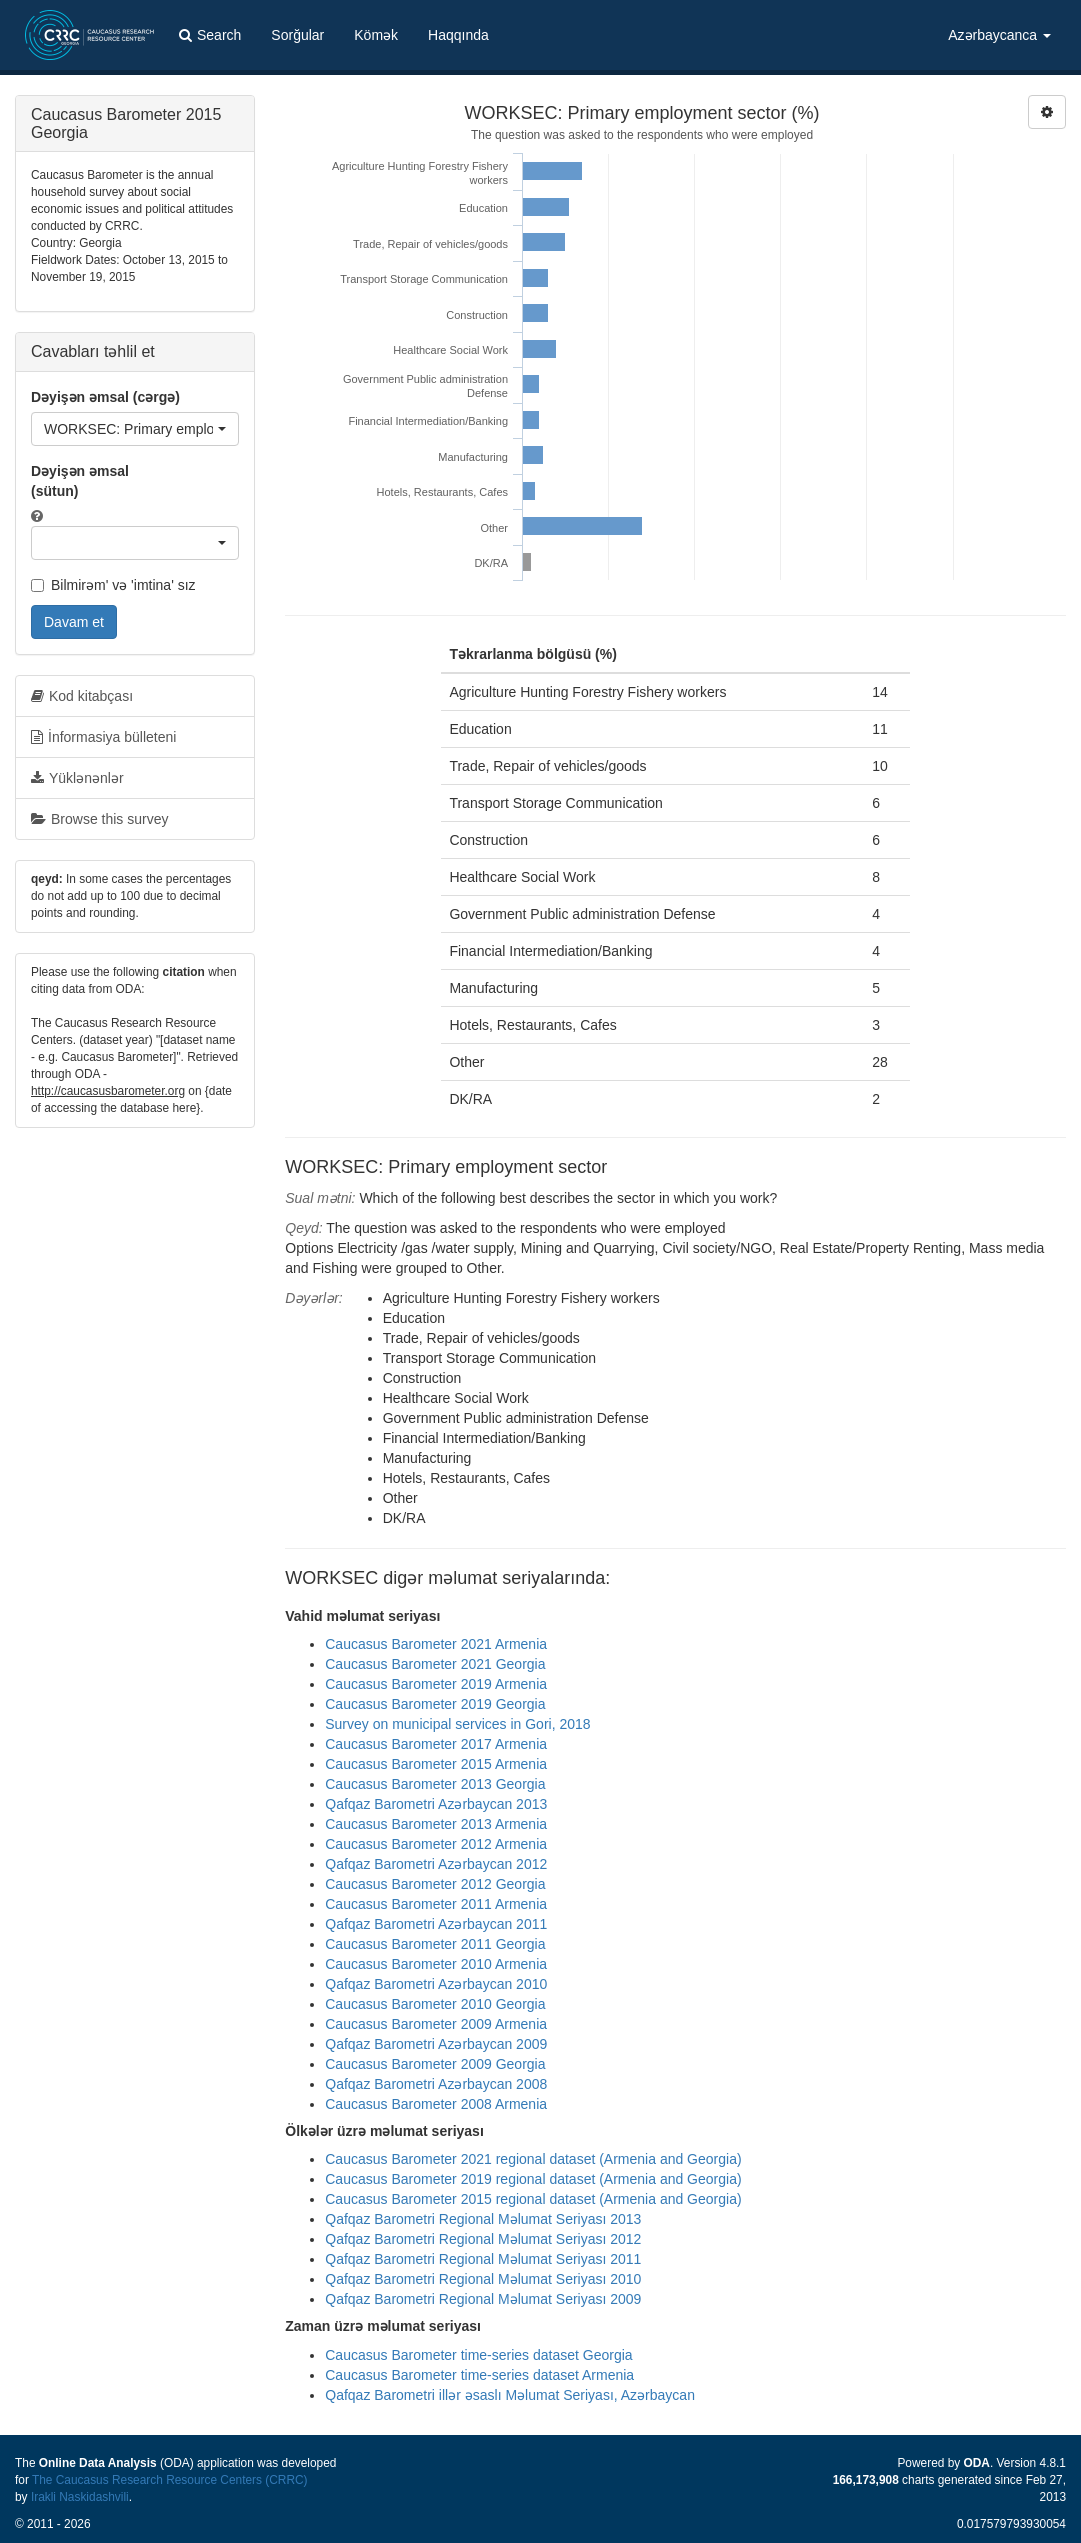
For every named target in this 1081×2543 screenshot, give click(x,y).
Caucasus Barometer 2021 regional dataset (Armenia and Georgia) (533, 2159)
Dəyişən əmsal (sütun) (80, 481)
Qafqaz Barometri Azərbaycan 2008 (436, 2084)
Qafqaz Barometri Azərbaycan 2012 (436, 1864)
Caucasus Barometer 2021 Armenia (436, 1644)
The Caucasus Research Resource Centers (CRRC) (170, 2480)
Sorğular (297, 35)
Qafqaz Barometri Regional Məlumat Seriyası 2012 (483, 2239)
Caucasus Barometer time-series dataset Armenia (479, 2375)
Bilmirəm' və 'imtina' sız (113, 585)
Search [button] (210, 35)
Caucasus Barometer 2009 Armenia (436, 2024)
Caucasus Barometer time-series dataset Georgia (478, 2355)
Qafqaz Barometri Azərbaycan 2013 (436, 1804)
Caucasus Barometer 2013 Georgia (435, 1784)
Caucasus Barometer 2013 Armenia (436, 1824)
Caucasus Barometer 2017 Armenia (436, 1744)
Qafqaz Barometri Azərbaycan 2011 (436, 1924)
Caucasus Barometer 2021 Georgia (435, 1664)
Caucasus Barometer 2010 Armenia (436, 1964)
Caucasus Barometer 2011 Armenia (436, 1904)
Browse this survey (99, 819)
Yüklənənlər (77, 778)
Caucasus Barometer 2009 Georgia (435, 2064)
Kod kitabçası (82, 696)
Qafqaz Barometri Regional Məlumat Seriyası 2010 (483, 2279)
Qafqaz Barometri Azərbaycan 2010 (436, 1984)
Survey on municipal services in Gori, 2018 (457, 1724)
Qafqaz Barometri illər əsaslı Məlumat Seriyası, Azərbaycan (510, 2395)
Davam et (74, 622)
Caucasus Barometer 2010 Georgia (435, 2004)
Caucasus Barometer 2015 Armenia (436, 1764)
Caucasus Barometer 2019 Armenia (436, 1684)
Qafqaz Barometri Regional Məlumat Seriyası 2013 (483, 2219)
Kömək (376, 35)
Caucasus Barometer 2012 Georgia (435, 1884)
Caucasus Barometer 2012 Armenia (436, 1844)
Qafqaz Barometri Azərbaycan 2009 (436, 2044)
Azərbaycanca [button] (999, 35)
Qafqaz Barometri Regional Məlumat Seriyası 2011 (483, 2259)
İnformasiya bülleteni (103, 737)
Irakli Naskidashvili (80, 2497)
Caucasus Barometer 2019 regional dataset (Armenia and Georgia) (533, 2179)
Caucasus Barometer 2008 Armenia (436, 2104)
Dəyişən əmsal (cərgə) (105, 397)
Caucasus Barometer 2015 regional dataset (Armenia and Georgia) (533, 2199)
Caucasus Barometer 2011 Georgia (435, 1944)
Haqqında (458, 35)
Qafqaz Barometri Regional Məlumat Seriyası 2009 (483, 2299)
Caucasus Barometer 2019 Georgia (435, 1704)
